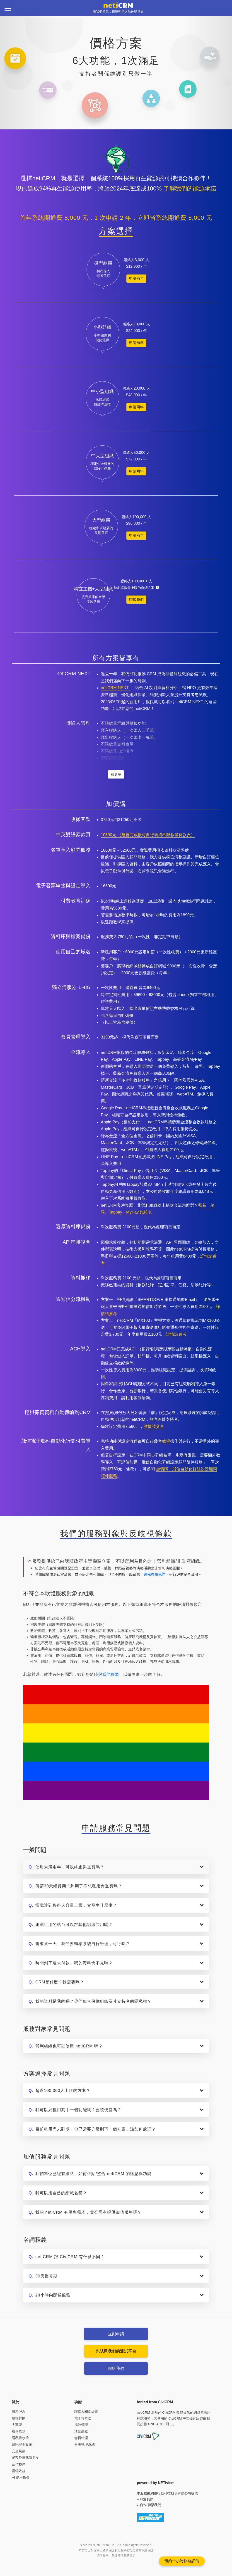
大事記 (17, 2425)
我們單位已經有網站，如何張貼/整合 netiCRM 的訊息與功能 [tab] (93, 2173)
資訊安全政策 (22, 2444)
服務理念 (18, 2411)
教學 (166, 1441)
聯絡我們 (116, 2368)
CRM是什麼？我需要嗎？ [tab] (59, 1982)
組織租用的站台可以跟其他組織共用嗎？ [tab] (74, 1924)
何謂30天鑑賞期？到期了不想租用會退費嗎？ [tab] (78, 1886)
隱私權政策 (20, 2438)
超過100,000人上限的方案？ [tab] (62, 2090)
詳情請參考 (176, 1334)
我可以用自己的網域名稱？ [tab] (61, 2193)
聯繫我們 (136, 599)
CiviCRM (169, 2412)
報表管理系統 (84, 2444)
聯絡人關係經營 (86, 2411)
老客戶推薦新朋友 (25, 2458)
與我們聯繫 (108, 1674)
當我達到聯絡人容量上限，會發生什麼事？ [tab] (76, 1905)
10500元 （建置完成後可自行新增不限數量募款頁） (148, 835)
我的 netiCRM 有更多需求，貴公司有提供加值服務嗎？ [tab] (88, 2212)
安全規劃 (18, 2451)
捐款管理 (81, 2425)
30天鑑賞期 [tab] (46, 2276)
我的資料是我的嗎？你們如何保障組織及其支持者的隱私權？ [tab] (93, 2001)
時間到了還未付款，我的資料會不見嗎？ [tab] (74, 1963)
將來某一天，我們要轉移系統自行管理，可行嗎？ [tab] (82, 1943)
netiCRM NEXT (115, 687)
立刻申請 (116, 2334)
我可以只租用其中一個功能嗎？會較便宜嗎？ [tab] (78, 2110)
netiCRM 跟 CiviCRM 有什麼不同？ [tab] (70, 2257)
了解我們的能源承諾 (189, 188)
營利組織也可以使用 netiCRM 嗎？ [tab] (69, 2046)
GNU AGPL (156, 2424)
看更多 (116, 774)
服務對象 (18, 2418)
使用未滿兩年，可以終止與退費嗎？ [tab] (69, 1867)
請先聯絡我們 (154, 1574)
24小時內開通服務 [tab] (52, 2295)
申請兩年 (136, 278)
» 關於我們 (145, 2499)
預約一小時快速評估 (181, 2561)
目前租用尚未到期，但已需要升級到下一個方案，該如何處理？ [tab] (95, 2129)
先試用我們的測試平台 (116, 2351)
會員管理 (81, 2438)
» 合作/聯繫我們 (149, 2505)
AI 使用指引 (20, 2477)
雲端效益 (18, 2471)
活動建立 (81, 2431)
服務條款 (18, 2431)
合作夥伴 (18, 2464)
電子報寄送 (82, 2418)
